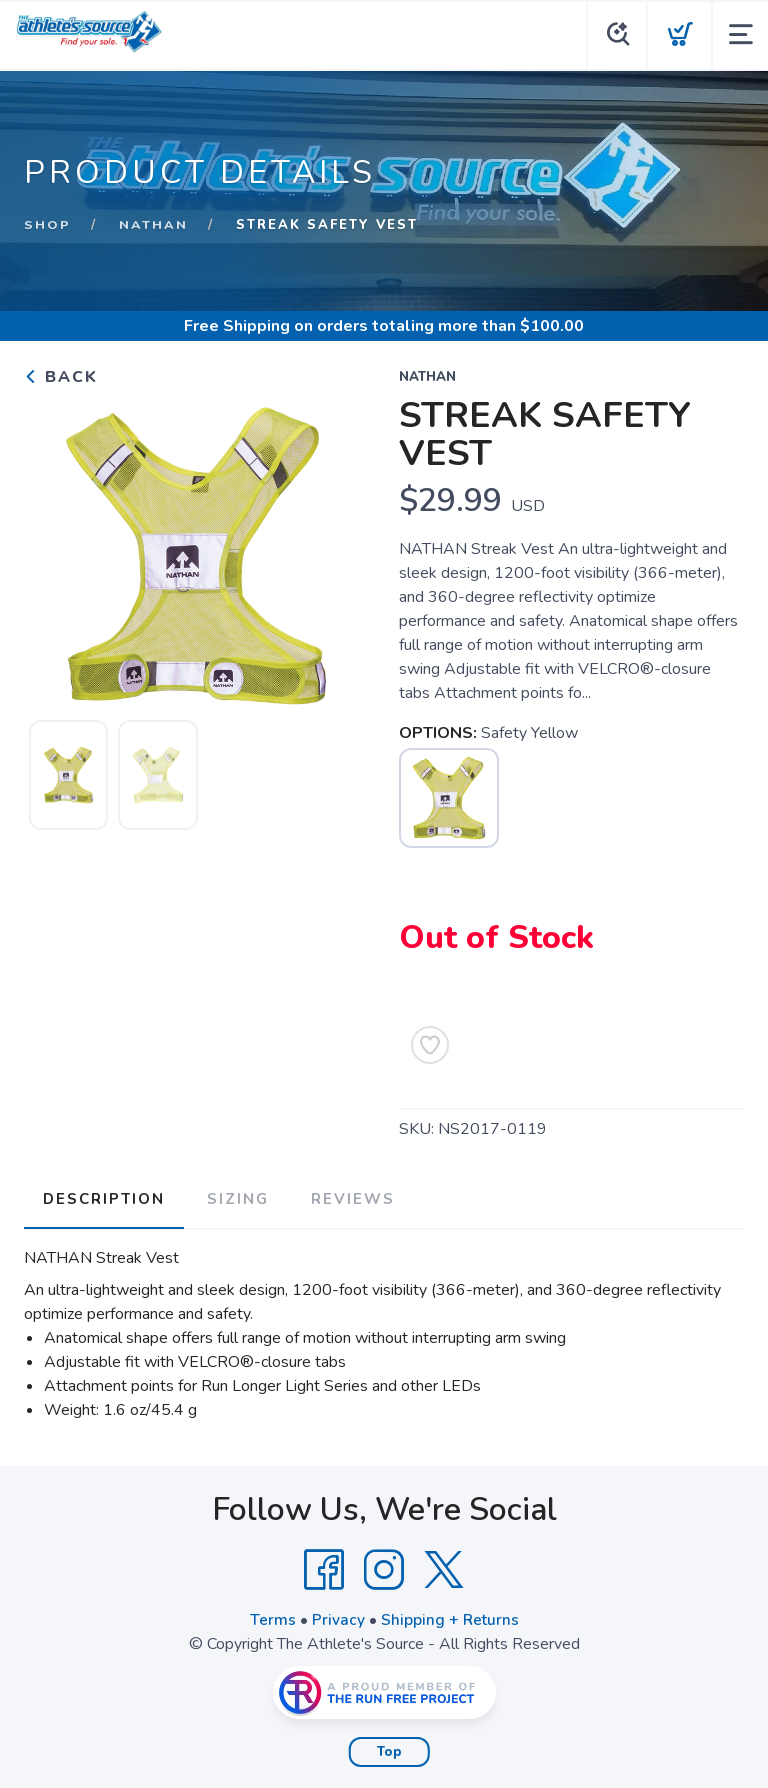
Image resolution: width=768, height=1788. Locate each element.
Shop (47, 225)
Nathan (153, 225)
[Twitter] (444, 1567)
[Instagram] (384, 1567)
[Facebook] (324, 1567)
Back (61, 377)
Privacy (337, 1617)
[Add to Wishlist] (430, 1045)
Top (389, 1749)
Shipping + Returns (450, 1617)
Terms (272, 1617)
